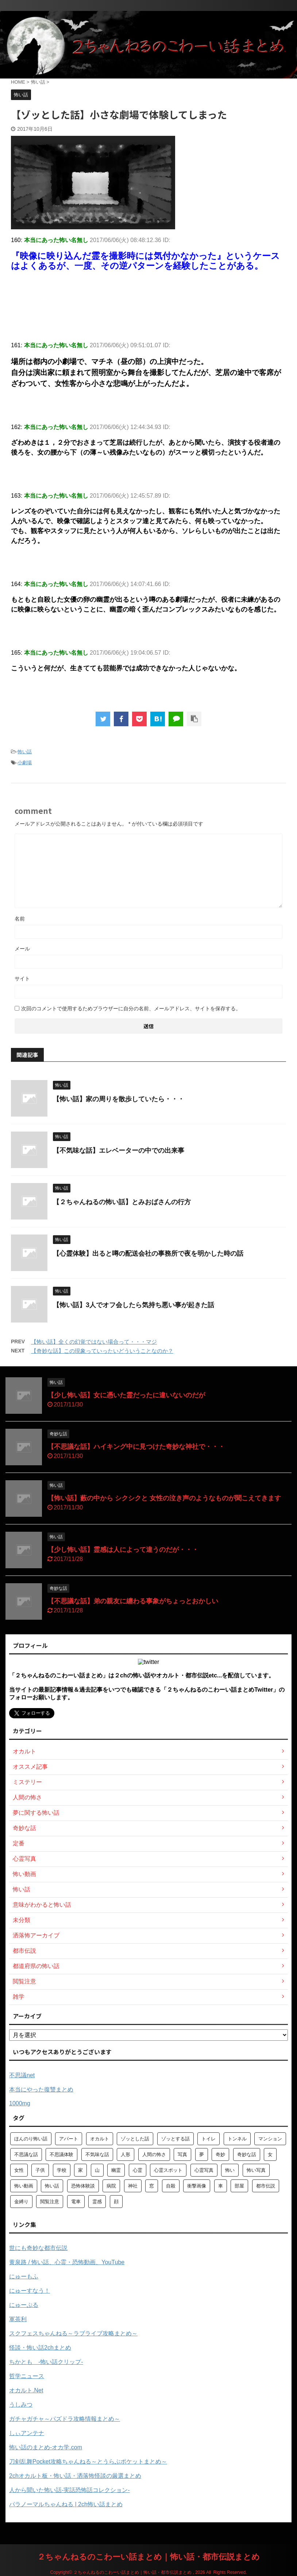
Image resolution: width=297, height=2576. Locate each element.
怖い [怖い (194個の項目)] (230, 2170)
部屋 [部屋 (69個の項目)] (239, 2186)
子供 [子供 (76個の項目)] (40, 2170)
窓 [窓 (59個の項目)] (151, 2186)
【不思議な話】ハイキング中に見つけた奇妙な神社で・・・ (136, 1446)
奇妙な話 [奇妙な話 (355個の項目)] (246, 2154)
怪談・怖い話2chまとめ (40, 2348)
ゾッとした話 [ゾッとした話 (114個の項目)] (135, 2138)
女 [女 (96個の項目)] (270, 2154)
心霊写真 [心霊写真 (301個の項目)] (203, 2170)
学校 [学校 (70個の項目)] (61, 2170)
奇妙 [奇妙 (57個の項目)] (220, 2154)
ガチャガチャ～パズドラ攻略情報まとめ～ (64, 2419)
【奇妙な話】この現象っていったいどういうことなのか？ (102, 1351)
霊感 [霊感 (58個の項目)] (97, 2201)
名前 (20, 919)
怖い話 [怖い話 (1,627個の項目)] (52, 2186)
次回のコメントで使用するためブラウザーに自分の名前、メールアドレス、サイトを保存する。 (131, 1008)
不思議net (22, 2075)
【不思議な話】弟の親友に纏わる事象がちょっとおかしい (132, 1601)
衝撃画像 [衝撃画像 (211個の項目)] (196, 2186)
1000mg (19, 2103)
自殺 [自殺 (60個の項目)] (171, 2186)
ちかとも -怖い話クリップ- (46, 2362)
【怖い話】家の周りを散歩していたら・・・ (118, 1099)
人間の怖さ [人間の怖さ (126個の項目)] (154, 2154)
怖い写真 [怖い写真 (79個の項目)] (256, 2170)
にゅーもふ (23, 2276)
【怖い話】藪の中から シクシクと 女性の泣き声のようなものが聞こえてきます (164, 1498)
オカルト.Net (26, 2390)
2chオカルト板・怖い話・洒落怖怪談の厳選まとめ (75, 2476)
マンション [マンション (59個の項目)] (270, 2138)
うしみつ (20, 2404)
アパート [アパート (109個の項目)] (68, 2138)
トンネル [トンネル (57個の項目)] (237, 2138)
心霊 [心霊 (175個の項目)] (137, 2170)
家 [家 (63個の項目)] (80, 2170)
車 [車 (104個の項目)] (220, 2186)
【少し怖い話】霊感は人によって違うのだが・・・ (122, 1549)
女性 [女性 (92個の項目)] (19, 2170)
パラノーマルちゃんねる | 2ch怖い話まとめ (66, 2504)
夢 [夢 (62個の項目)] (201, 2154)
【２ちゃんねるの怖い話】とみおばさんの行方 (122, 1202)
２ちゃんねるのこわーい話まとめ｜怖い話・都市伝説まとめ (148, 2556)
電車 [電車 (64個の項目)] (76, 2201)
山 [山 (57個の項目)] (97, 2170)
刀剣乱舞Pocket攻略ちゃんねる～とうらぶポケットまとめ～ (88, 2461)
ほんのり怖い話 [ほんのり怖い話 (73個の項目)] (30, 2138)
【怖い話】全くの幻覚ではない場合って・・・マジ (94, 1342)
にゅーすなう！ (29, 2291)
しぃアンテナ (26, 2433)
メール (22, 949)
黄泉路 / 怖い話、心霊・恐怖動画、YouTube (66, 2262)
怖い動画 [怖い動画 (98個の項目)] (23, 2186)
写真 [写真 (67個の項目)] (182, 2154)
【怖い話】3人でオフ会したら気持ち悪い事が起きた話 (133, 1305)
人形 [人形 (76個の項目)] (125, 2154)
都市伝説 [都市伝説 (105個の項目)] (265, 2186)
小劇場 (25, 762)
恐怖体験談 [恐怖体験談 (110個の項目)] (83, 2186)
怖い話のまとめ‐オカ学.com (45, 2447)
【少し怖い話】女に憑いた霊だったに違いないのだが (126, 1395)
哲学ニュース (26, 2376)
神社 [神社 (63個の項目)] (133, 2186)
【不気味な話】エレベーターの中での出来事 (118, 1150)
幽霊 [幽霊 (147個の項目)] (116, 2170)
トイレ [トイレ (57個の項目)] (208, 2138)
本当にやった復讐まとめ (41, 2089)
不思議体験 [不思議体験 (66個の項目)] (61, 2154)
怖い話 (25, 751)
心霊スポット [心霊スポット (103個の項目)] (168, 2170)
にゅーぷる (23, 2305)
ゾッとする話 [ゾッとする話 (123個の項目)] (175, 2138)
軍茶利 (18, 2319)
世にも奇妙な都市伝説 (38, 2248)
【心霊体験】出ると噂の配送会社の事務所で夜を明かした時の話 (148, 1253)
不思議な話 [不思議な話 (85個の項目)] (26, 2154)
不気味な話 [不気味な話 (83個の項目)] (97, 2154)
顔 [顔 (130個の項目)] (116, 2201)
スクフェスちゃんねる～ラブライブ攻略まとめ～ (73, 2333)
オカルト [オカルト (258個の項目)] (99, 2138)
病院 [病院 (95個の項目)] (111, 2186)
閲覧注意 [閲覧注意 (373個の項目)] (49, 2201)
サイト (22, 978)
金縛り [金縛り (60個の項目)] (21, 2201)
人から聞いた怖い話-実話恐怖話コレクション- (69, 2490)
